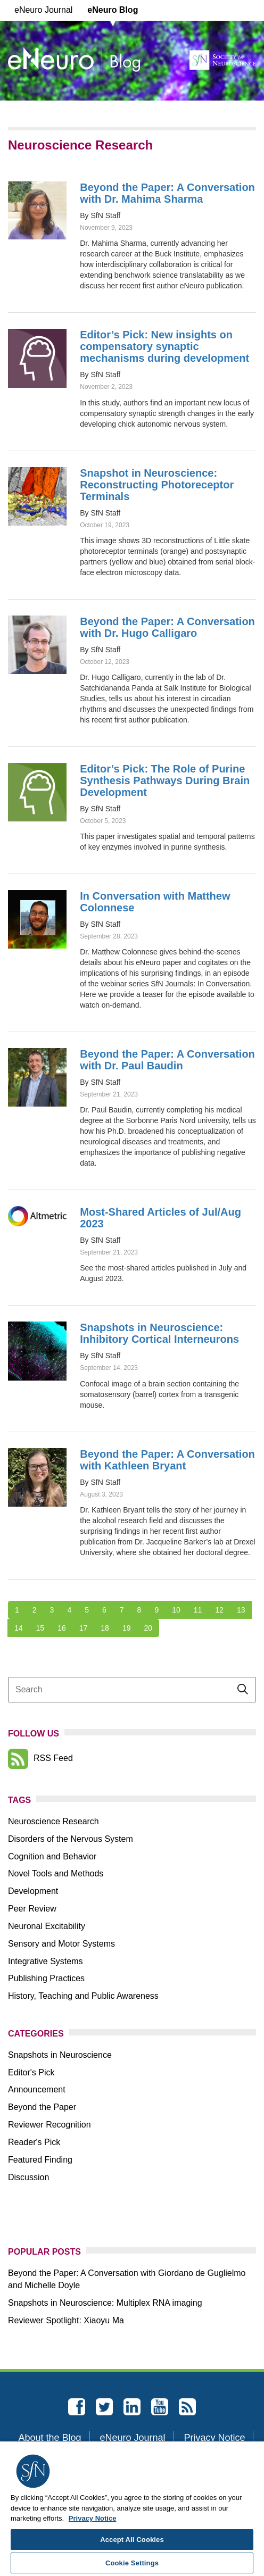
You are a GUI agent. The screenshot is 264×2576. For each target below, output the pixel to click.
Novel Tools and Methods (55, 1873)
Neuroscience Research (53, 1821)
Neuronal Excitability (46, 1926)
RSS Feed (40, 1758)
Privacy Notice (214, 2437)
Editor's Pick (31, 2072)
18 (105, 1628)
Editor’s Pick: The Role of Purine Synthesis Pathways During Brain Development (165, 780)
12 (219, 1610)
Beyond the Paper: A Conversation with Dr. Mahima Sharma (167, 193)
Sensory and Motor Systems (61, 1943)
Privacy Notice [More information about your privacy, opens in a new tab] (93, 2518)
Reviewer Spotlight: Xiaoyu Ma (66, 2320)
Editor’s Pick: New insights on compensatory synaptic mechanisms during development (164, 346)
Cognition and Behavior (52, 1856)
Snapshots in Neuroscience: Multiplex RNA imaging (105, 2302)
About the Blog (50, 2437)
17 (83, 1628)
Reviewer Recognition (49, 2124)
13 (241, 1610)
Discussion (28, 2177)
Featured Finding (40, 2159)
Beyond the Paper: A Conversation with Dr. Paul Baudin (167, 1059)
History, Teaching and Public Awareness (83, 1995)
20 (148, 1628)
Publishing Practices (46, 1978)
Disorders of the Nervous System (70, 1838)
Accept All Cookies (132, 2540)
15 (40, 1628)
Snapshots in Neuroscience (60, 2054)
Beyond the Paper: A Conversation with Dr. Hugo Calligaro (167, 627)
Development (33, 1891)
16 (61, 1628)
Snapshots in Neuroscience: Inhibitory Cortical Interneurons (159, 1333)
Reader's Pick (34, 2142)
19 (126, 1628)
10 (176, 1610)
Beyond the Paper (42, 2107)
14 (18, 1628)
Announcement (36, 2089)
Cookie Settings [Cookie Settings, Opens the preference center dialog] (132, 2563)
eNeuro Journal (43, 9)
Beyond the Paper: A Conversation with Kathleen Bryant (167, 1460)
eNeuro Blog (112, 9)
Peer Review (32, 1908)
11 (198, 1610)
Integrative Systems (45, 1961)
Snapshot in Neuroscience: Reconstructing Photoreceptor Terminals (157, 484)
